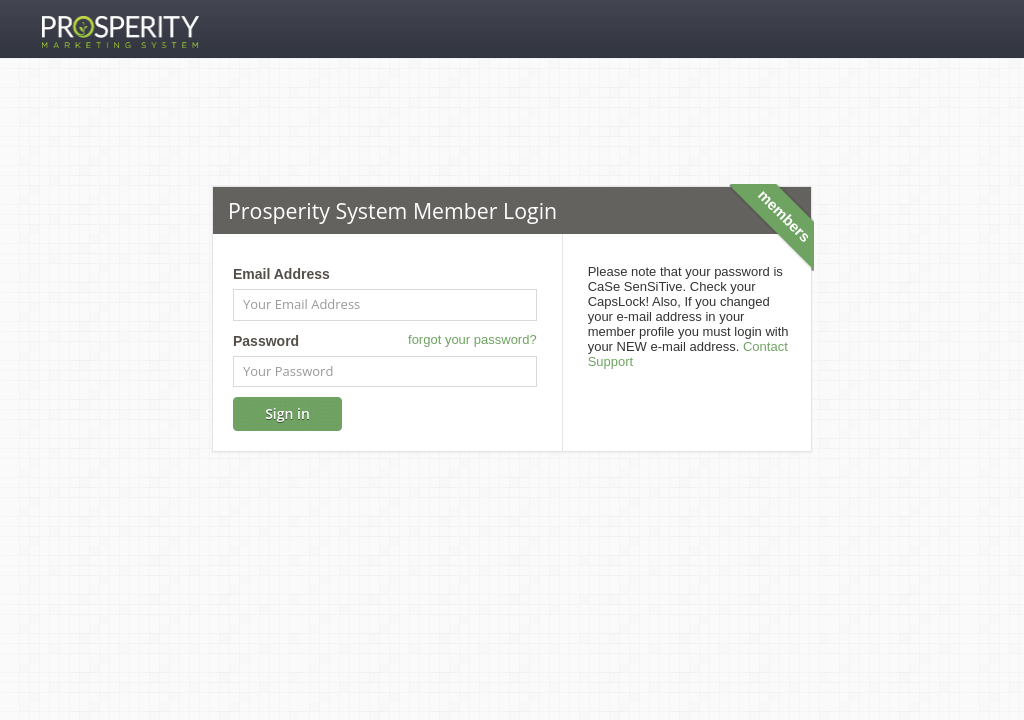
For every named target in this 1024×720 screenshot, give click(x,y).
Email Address (281, 274)
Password (266, 341)
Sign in (287, 413)
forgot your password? (472, 339)
